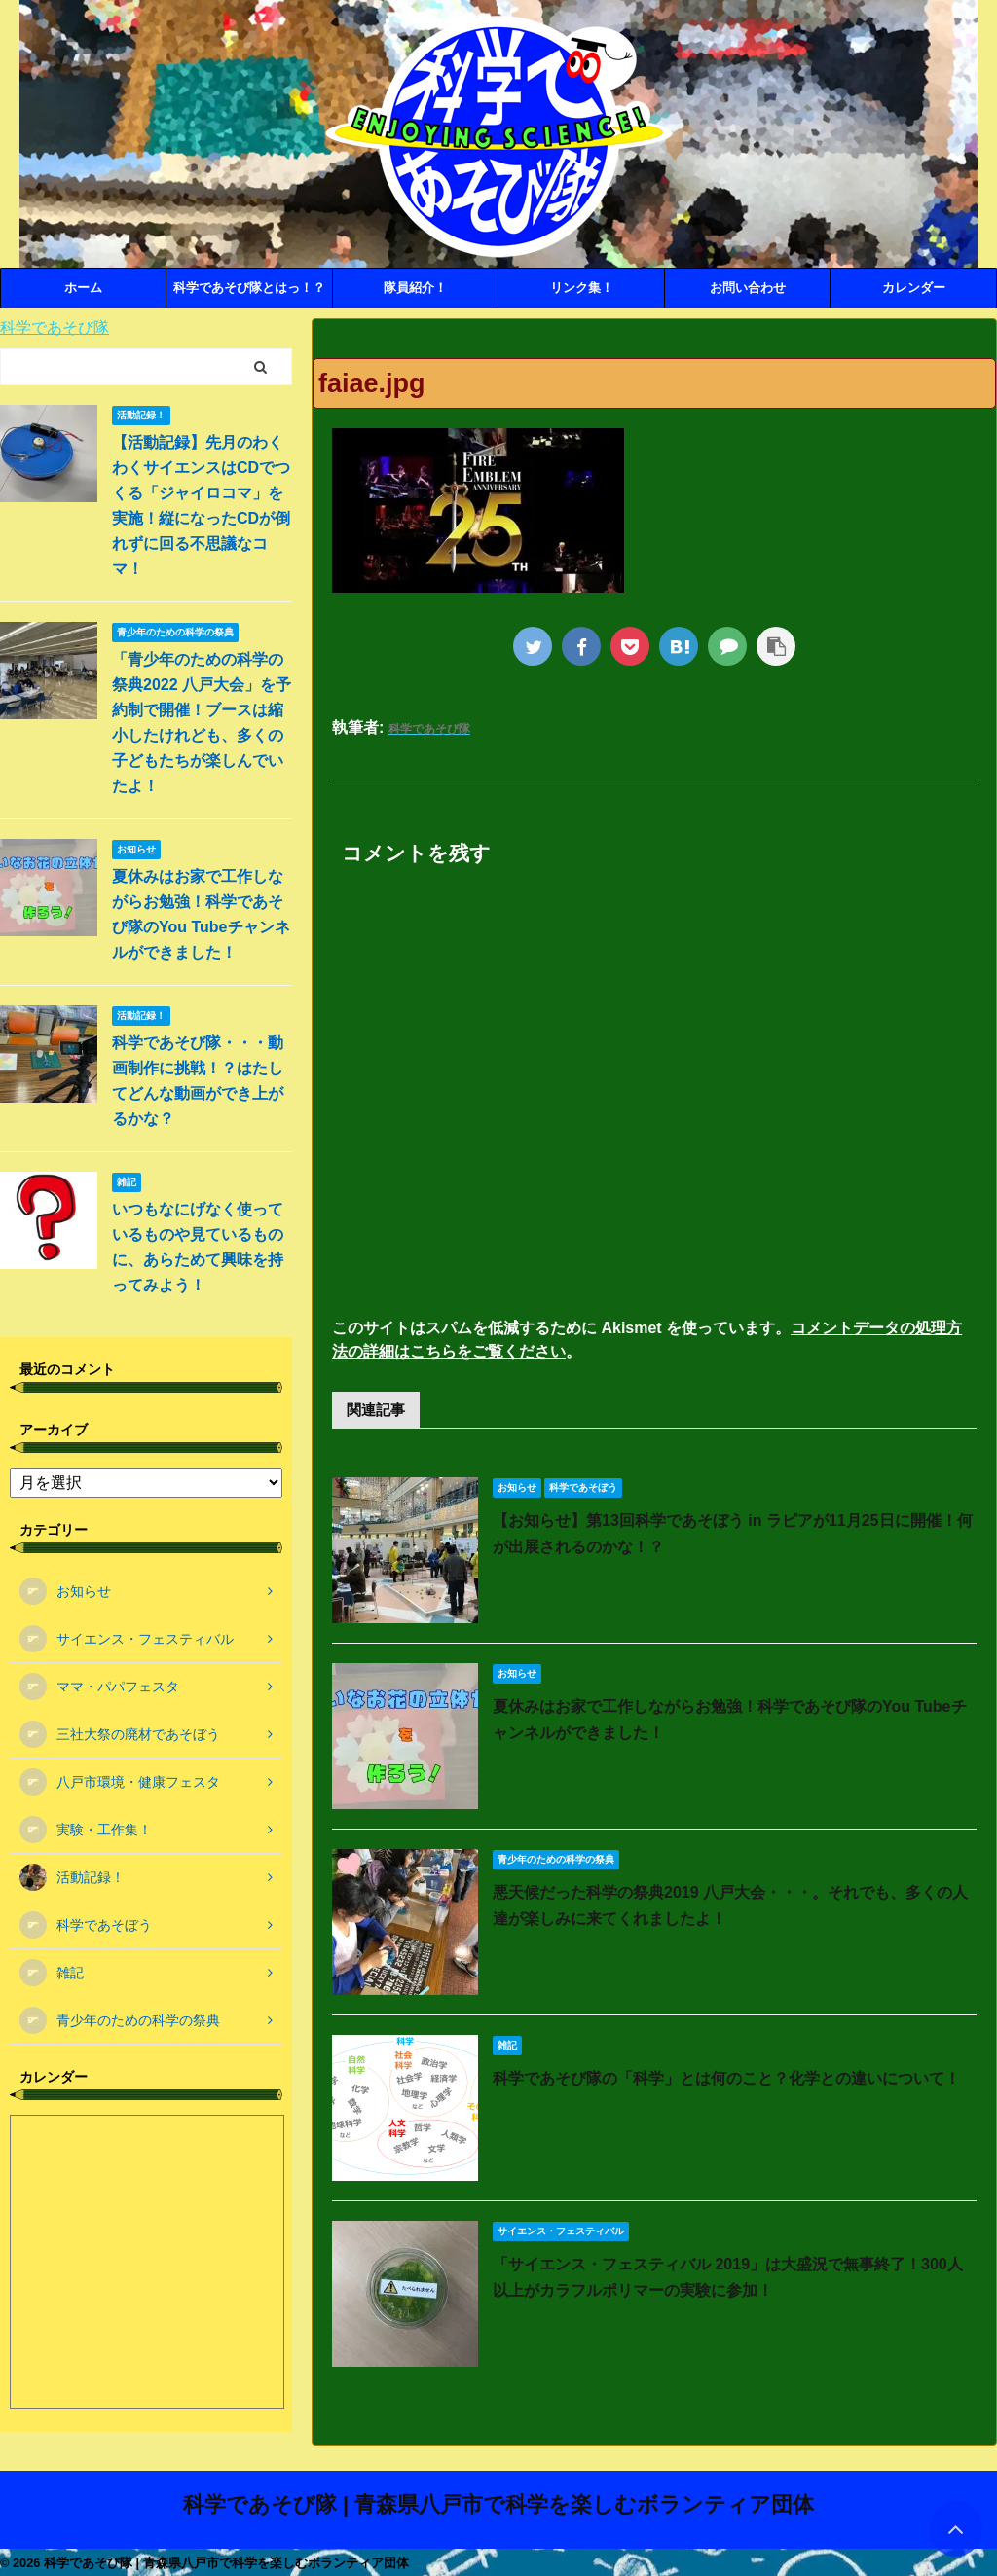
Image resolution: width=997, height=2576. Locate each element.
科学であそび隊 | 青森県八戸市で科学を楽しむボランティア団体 (498, 2504)
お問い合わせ (748, 287)
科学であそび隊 (54, 327)
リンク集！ (581, 287)
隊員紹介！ (415, 287)
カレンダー (913, 287)
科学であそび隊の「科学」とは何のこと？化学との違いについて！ (726, 2078)
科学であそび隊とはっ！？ (249, 287)
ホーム (83, 287)
